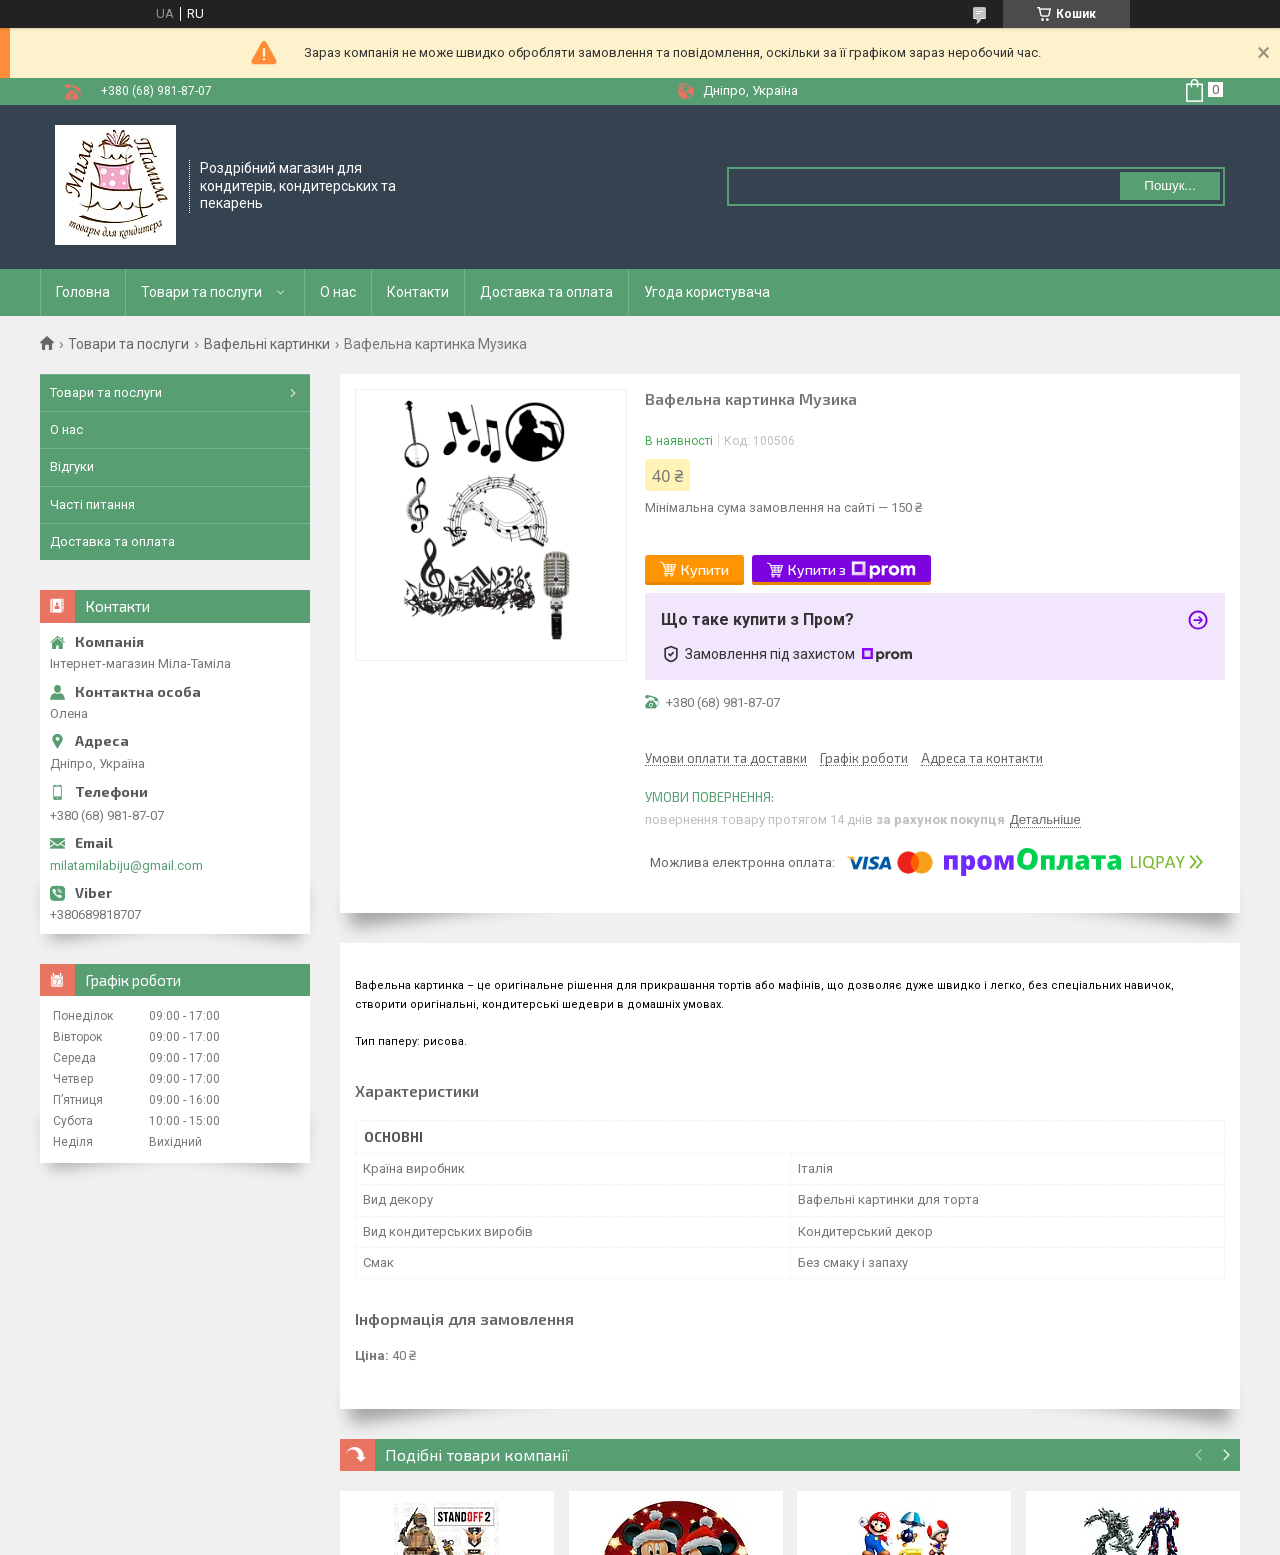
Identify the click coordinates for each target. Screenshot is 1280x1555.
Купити (705, 569)
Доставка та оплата (546, 292)
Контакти (418, 292)
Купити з (852, 570)
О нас (338, 292)
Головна (83, 292)
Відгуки (72, 466)
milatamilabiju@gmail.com (126, 865)
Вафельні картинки (267, 344)
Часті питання (92, 504)
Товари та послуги (201, 292)
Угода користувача (707, 292)
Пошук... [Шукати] (1169, 185)
